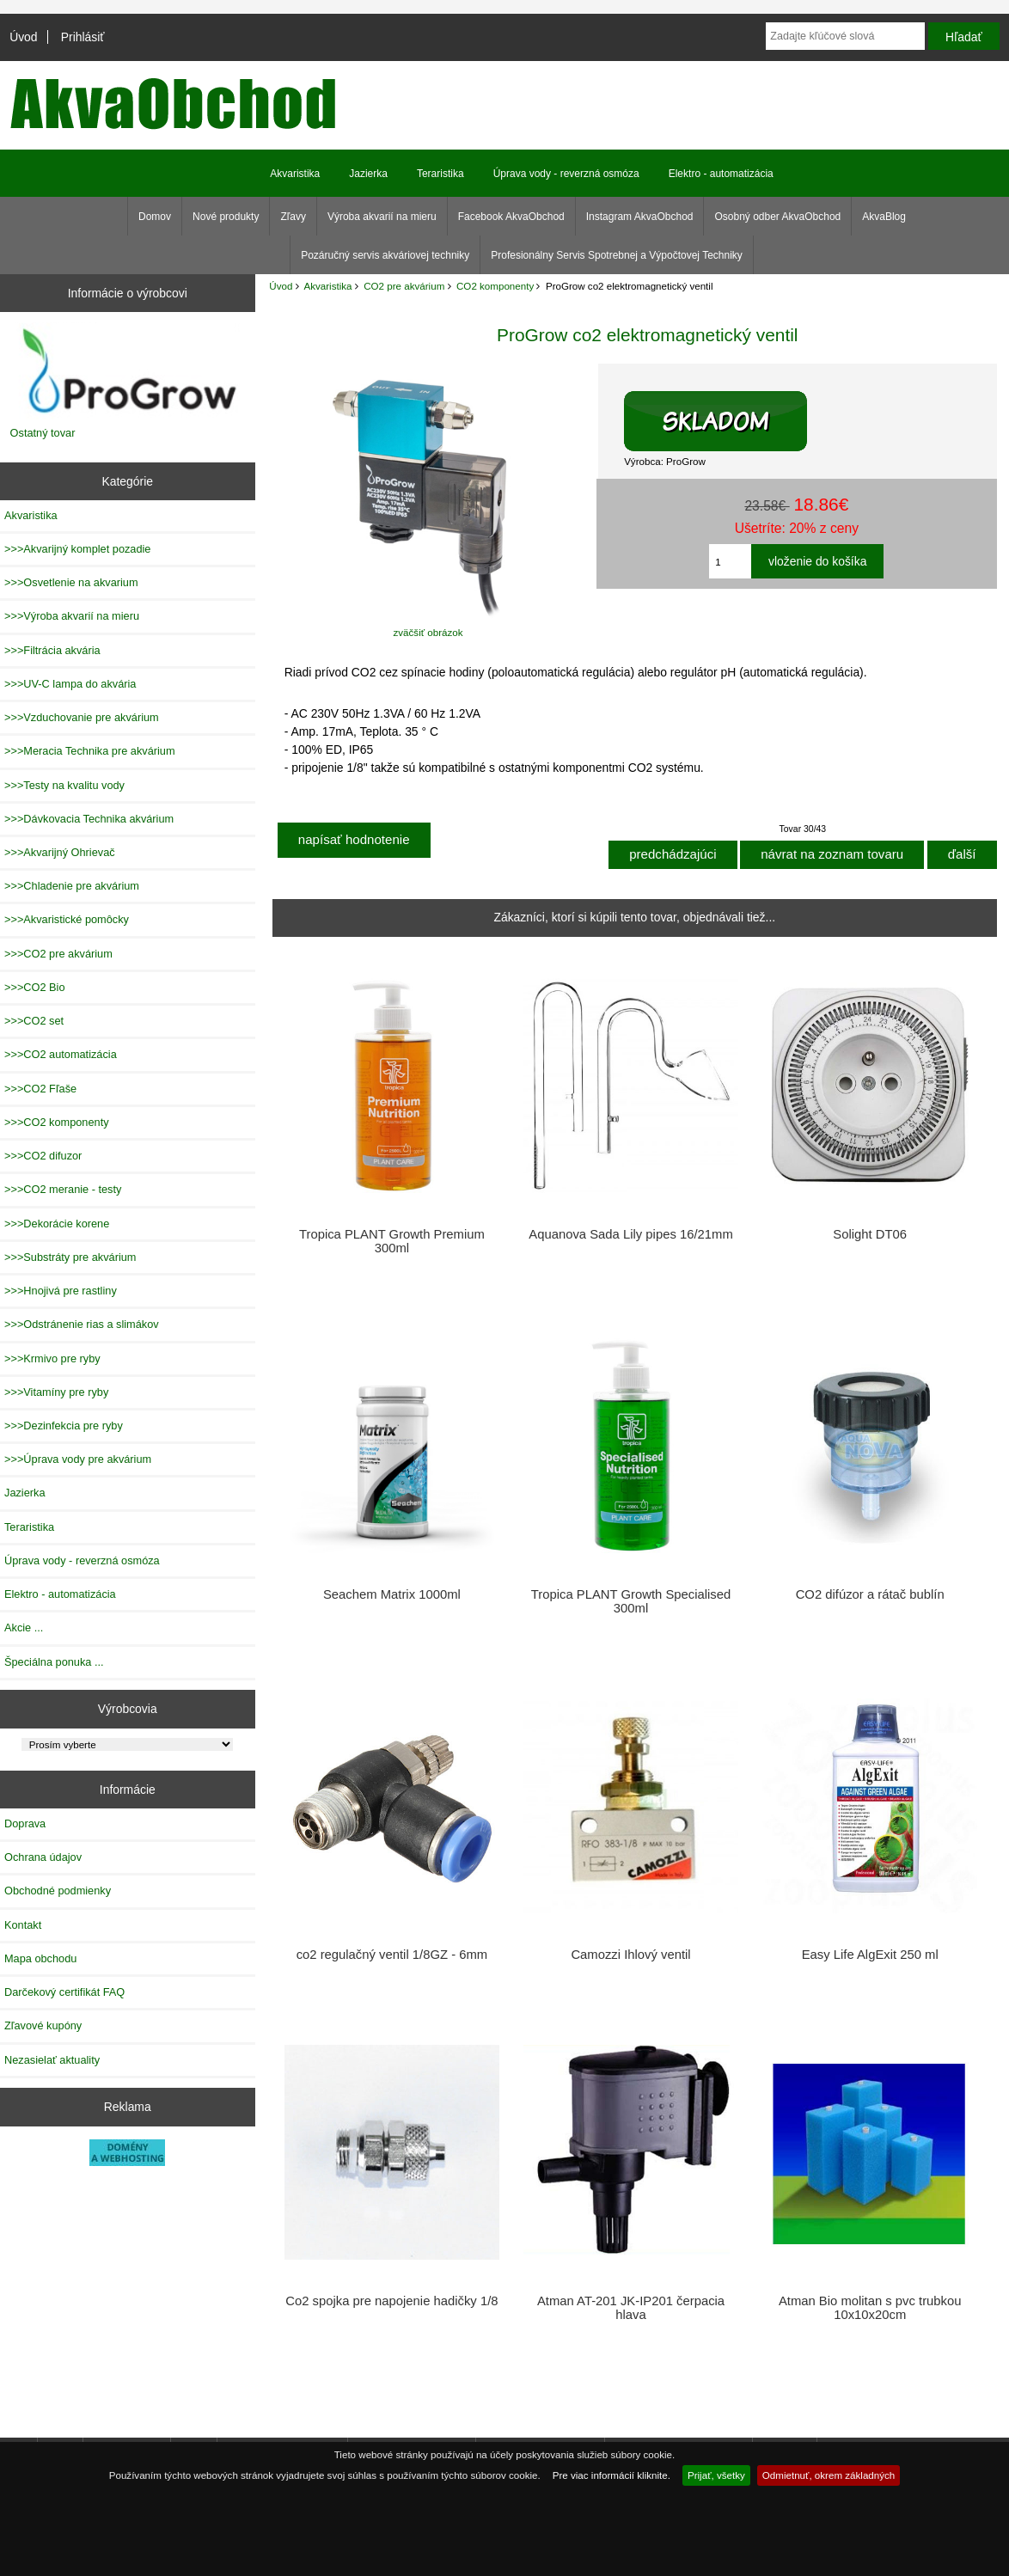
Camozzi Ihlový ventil (630, 1954)
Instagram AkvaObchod (640, 217)
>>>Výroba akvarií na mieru (71, 615)
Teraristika (440, 174)
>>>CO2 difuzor (43, 1155)
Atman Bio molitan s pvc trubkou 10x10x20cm (870, 2308)
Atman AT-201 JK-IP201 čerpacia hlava (631, 2308)
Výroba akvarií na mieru (382, 217)
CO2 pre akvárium (404, 285)
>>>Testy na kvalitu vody (64, 785)
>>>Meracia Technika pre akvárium (89, 750)
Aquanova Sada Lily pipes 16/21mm (630, 1234)
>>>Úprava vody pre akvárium (77, 1459)
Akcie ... (23, 1627)
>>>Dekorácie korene (56, 1223)
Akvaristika (327, 285)
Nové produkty (226, 217)
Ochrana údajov (43, 1857)
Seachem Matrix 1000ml (392, 1594)
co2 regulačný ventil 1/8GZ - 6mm (392, 1954)
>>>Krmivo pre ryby (52, 1358)
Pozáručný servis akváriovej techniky (385, 255)
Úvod (23, 37)
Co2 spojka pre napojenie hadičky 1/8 (391, 2301)
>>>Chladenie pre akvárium (71, 885)
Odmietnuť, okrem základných (829, 2475)
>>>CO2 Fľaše (40, 1088)
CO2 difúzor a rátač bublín (870, 1594)
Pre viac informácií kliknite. (611, 2475)
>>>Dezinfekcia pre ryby (63, 1425)
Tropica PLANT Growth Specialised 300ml (631, 1601)
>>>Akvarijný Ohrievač (59, 852)
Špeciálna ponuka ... (54, 1661)
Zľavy (293, 217)
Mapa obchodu (40, 1958)
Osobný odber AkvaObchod (777, 217)
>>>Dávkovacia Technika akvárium (89, 818)
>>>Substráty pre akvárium (70, 1257)
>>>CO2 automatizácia (60, 1054)
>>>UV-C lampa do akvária (70, 683)
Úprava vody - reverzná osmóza (566, 174)
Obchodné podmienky (57, 1890)
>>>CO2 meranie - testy (62, 1189)
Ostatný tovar (43, 432)
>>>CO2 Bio (34, 987)
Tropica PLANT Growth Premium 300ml (392, 1241)
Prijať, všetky (716, 2475)
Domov (154, 217)
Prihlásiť (83, 37)
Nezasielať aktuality (52, 2059)
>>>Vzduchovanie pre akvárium (81, 717)
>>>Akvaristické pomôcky (66, 919)
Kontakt (22, 1924)
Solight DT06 (870, 1234)
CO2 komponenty (495, 285)
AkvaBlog (884, 217)
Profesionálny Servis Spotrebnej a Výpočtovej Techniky (617, 255)
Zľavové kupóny (43, 2025)
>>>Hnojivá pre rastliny (60, 1290)
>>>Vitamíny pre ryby (56, 1392)
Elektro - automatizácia (721, 174)
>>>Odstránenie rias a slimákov (81, 1324)
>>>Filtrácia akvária (52, 650)
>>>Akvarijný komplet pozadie (77, 548)
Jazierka (368, 174)
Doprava (25, 1823)
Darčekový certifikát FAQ (64, 1992)
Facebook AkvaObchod (511, 217)
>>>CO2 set (34, 1020)
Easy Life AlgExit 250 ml (870, 1954)
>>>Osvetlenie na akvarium (71, 582)
